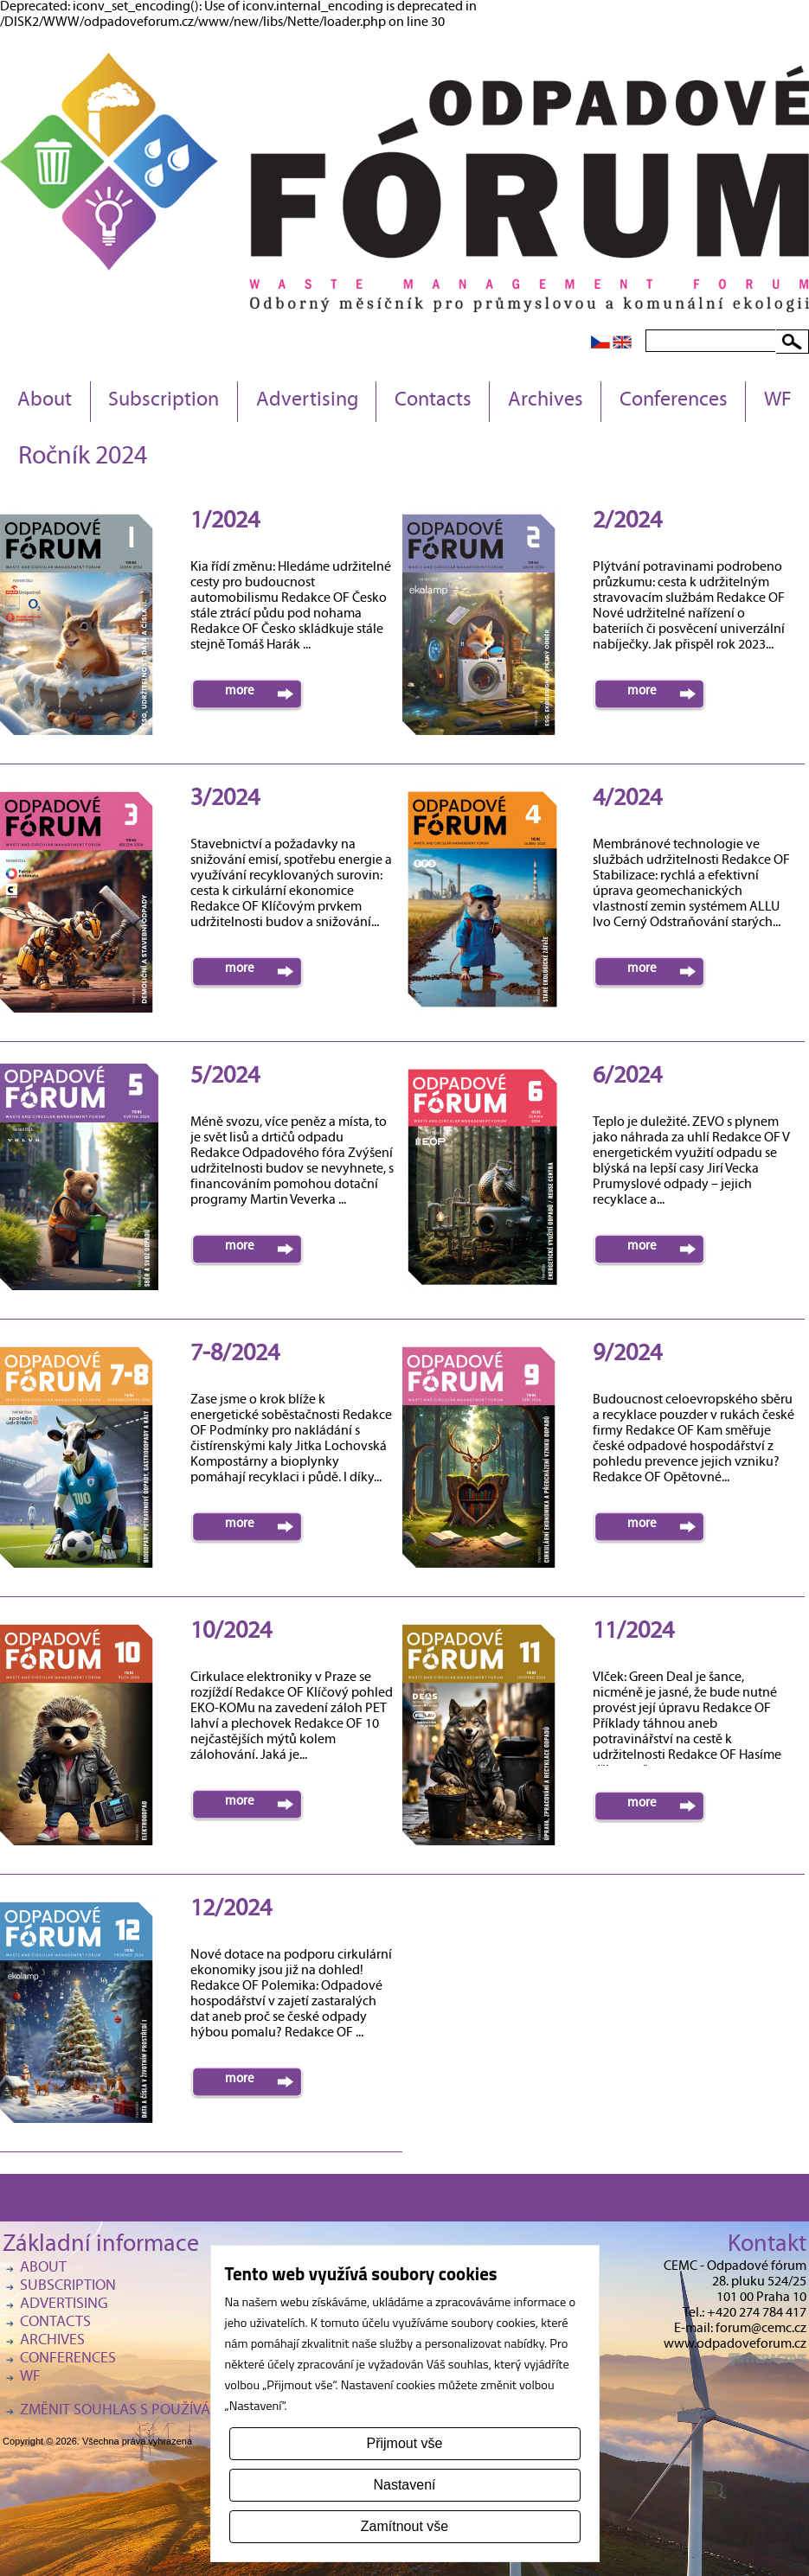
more (239, 692)
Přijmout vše (404, 2443)
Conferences (674, 401)
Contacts (433, 401)
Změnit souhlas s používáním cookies (158, 2411)
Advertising (307, 401)
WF (778, 401)
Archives (545, 401)
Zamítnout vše (404, 2526)
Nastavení (404, 2484)
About (44, 401)
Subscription (163, 401)
